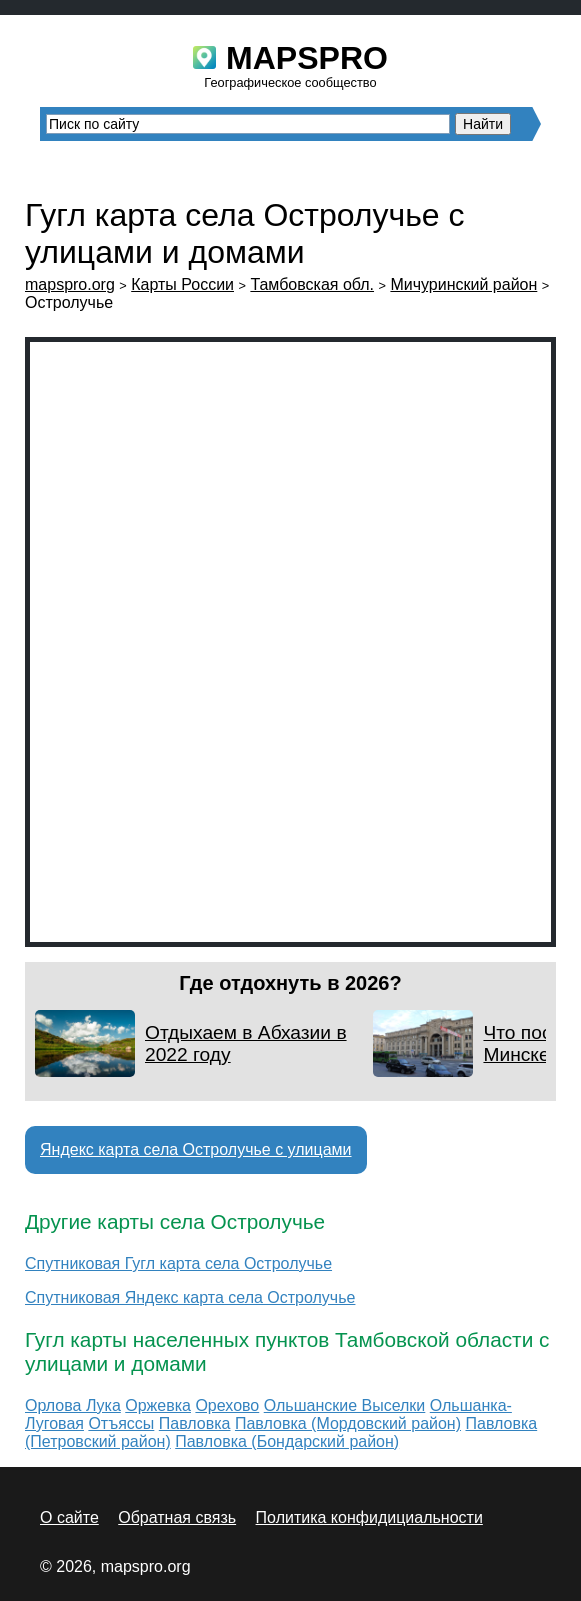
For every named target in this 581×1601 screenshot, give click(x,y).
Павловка (195, 1423)
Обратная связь (177, 1517)
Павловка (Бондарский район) (287, 1441)
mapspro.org (70, 284)
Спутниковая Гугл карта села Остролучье (178, 1263)
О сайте (69, 1517)
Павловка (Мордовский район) (348, 1423)
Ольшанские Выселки (345, 1405)
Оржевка (158, 1405)
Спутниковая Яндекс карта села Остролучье (190, 1297)
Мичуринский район (463, 284)
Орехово (227, 1405)
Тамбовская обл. (312, 284)
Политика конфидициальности (369, 1517)
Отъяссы (121, 1423)
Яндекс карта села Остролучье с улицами (196, 1149)
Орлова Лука (73, 1405)
